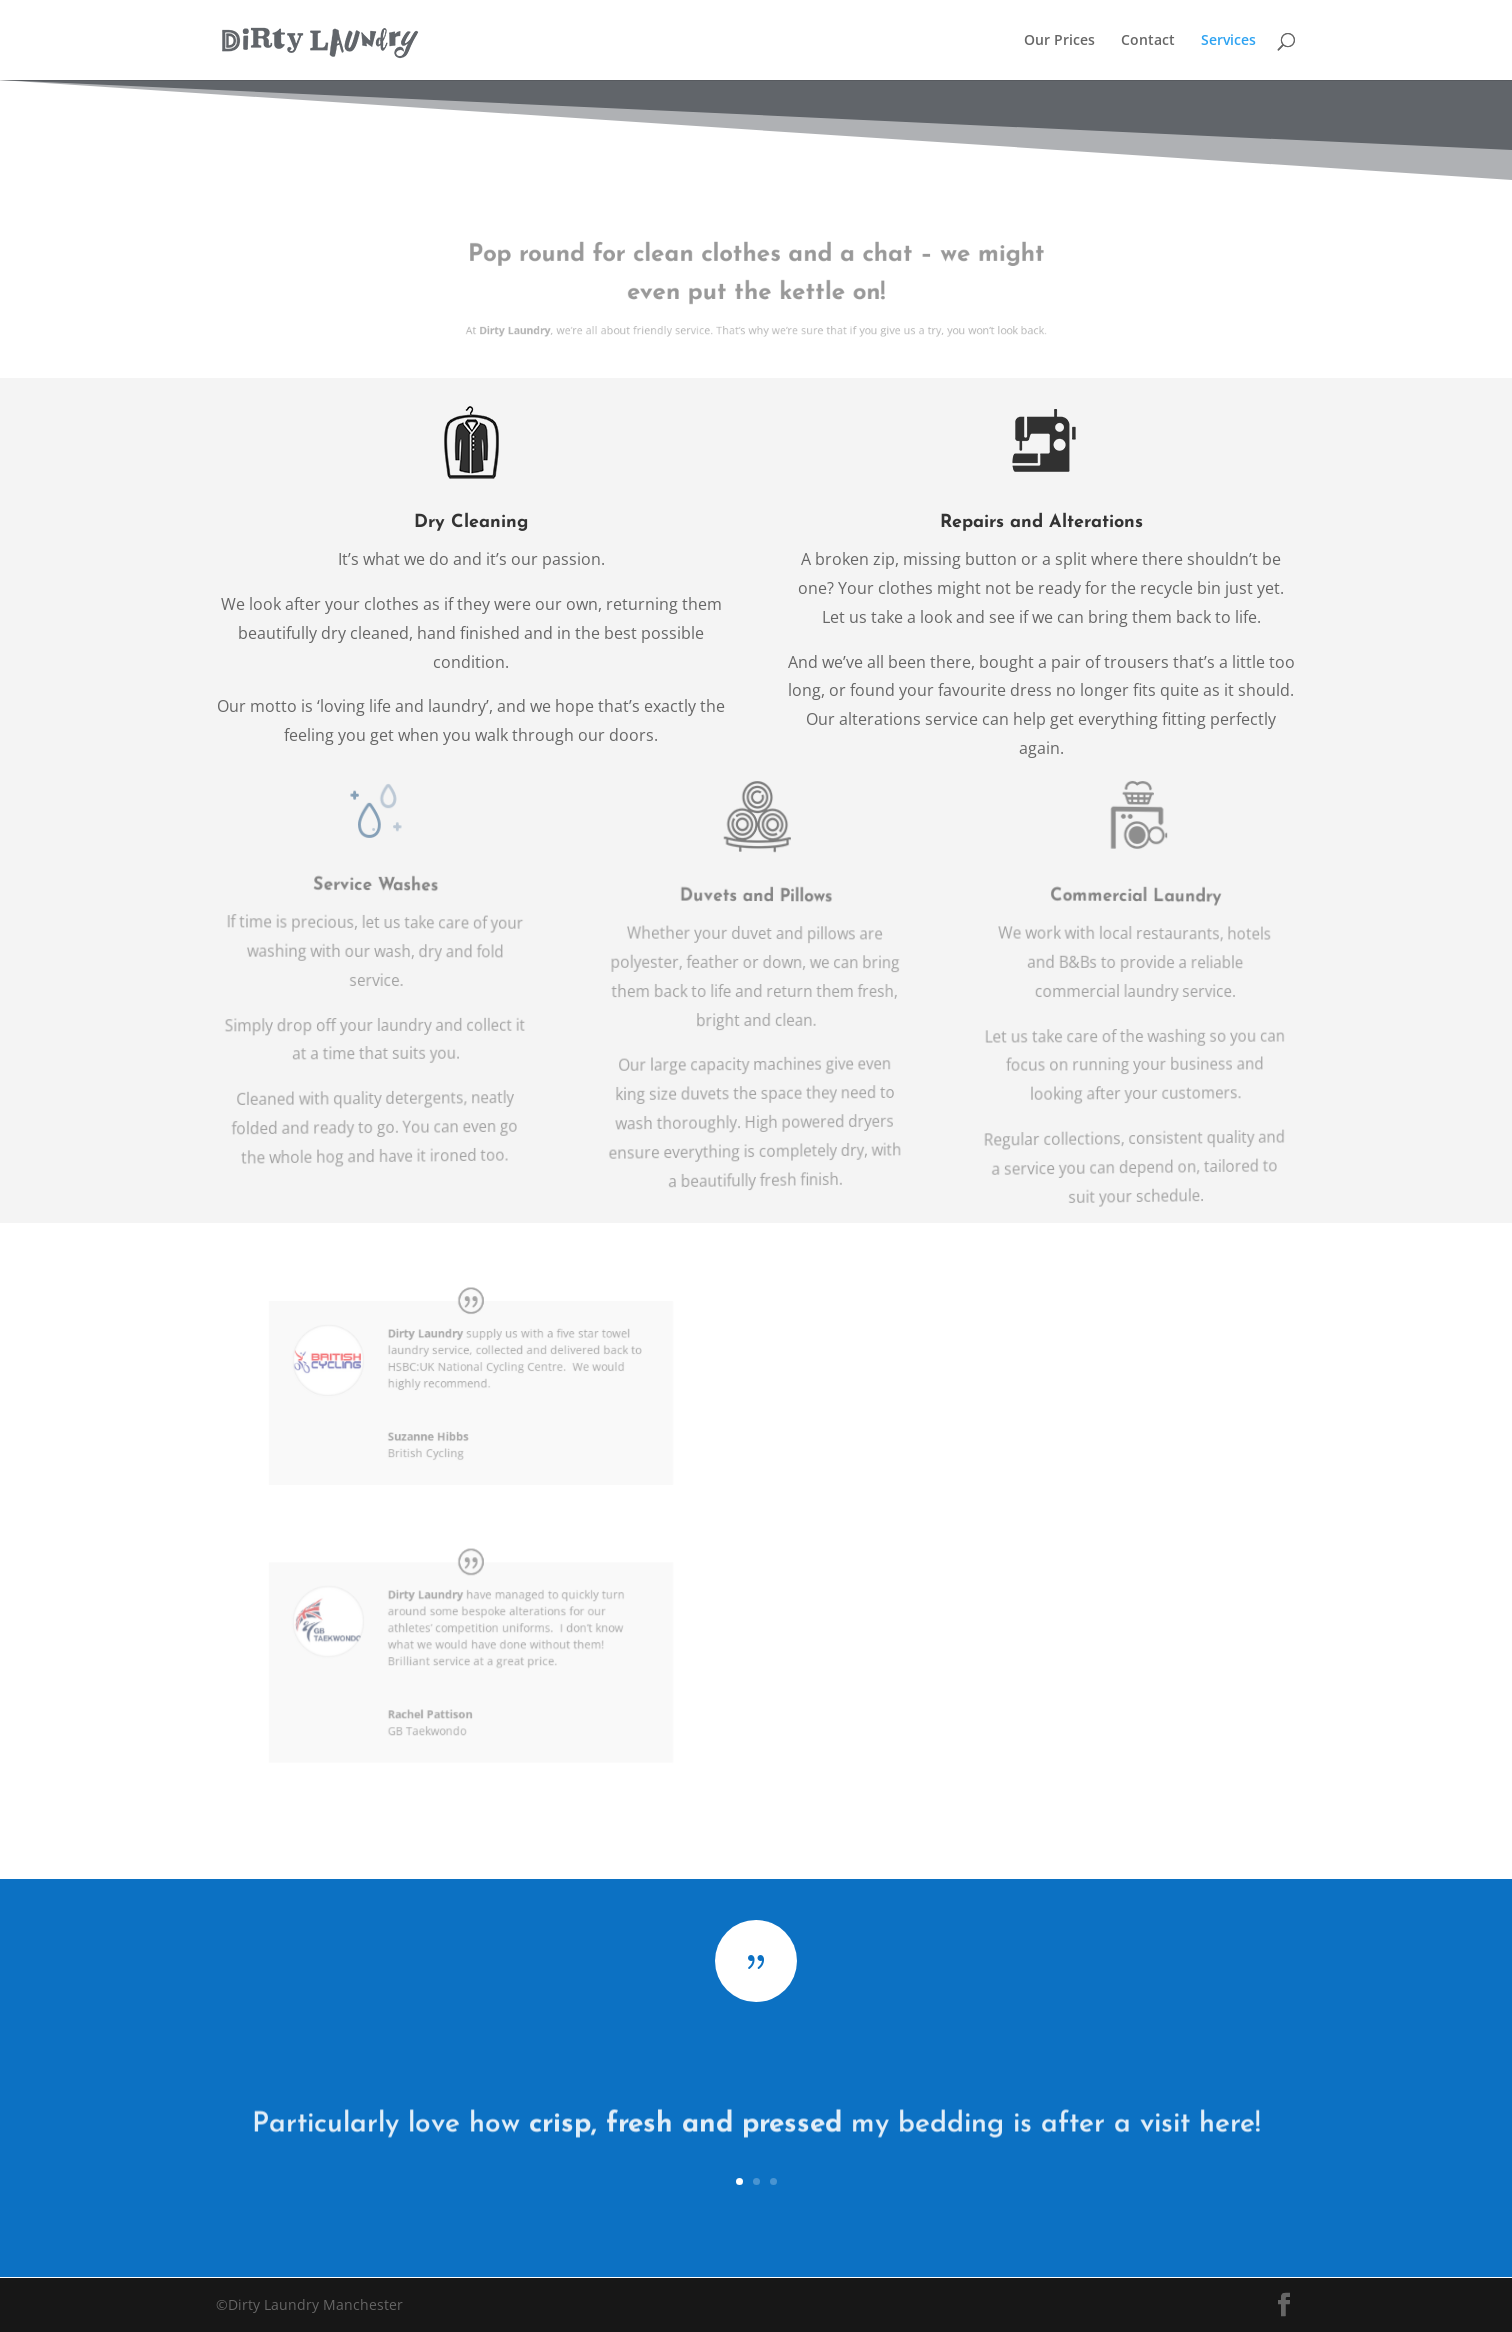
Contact (1148, 41)
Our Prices (1059, 41)
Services (1228, 41)
